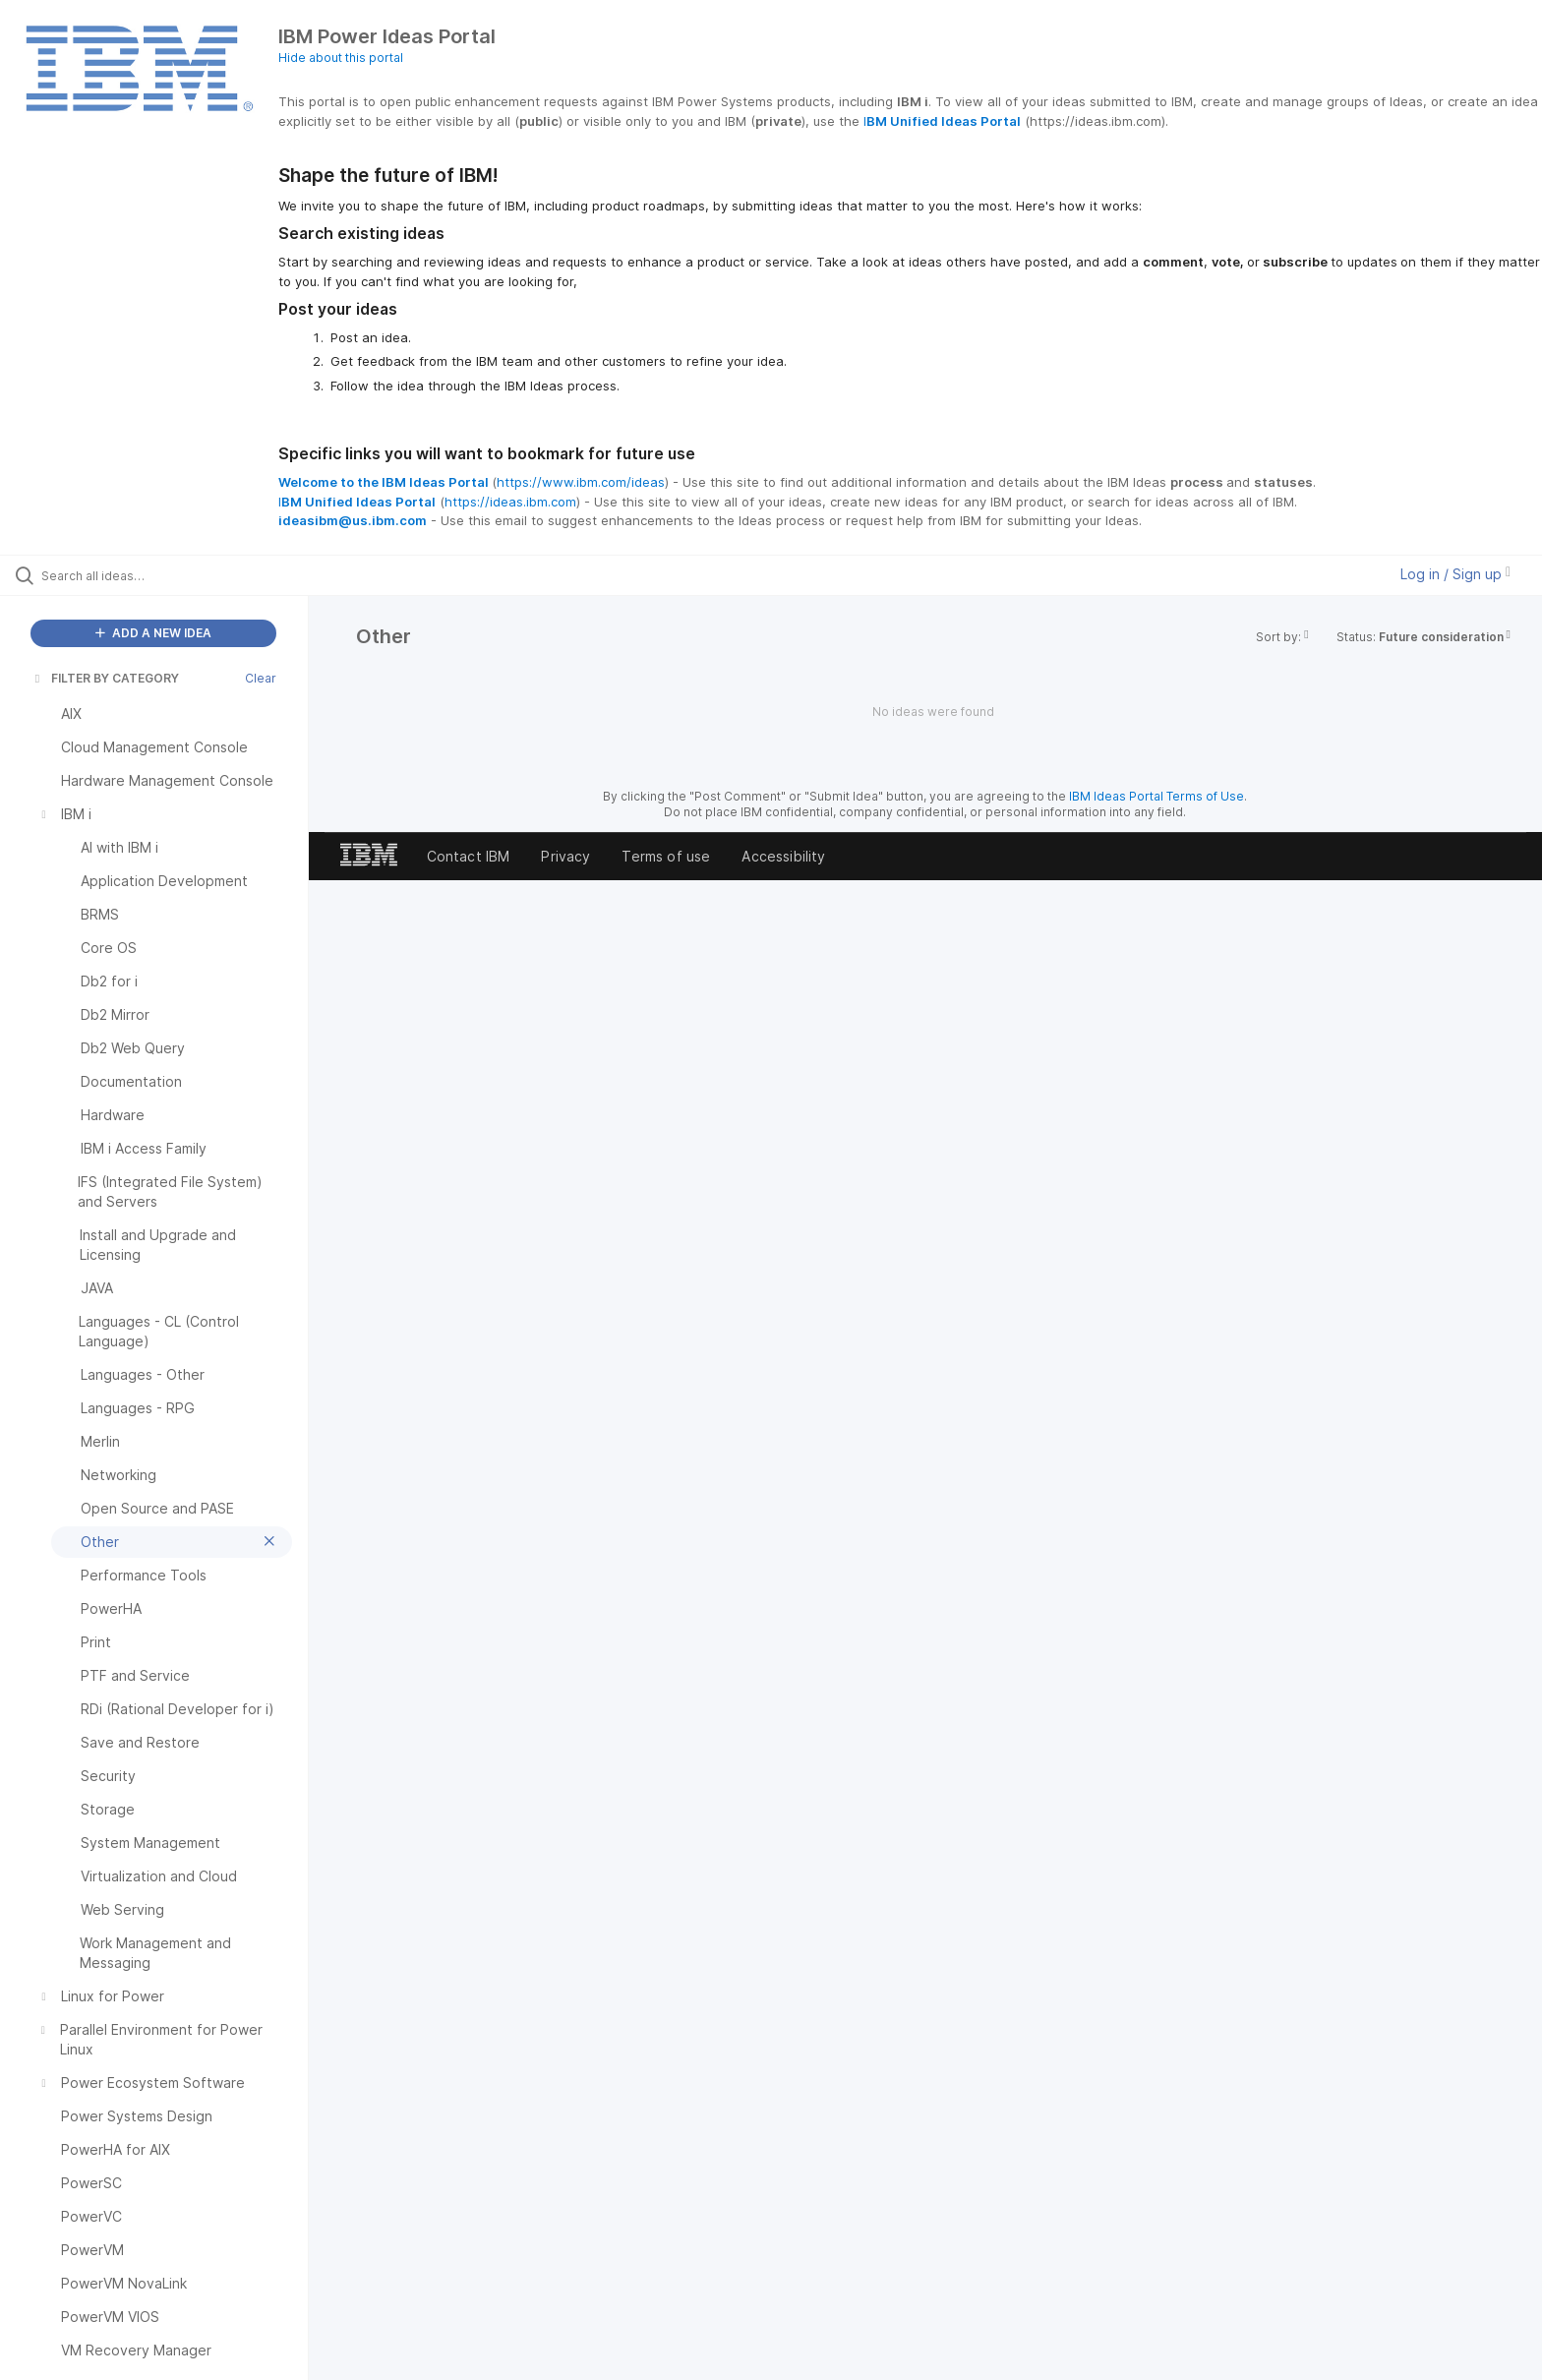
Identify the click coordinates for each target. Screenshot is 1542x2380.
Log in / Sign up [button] (1455, 573)
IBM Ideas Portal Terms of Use (1156, 796)
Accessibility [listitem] (783, 856)
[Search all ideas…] (179, 575)
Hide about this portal (340, 57)
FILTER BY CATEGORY (105, 678)
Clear (260, 678)
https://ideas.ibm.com (510, 501)
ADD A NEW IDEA (153, 632)
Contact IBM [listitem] (468, 856)
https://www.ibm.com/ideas (581, 482)
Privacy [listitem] (565, 856)
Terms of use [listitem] (666, 856)
